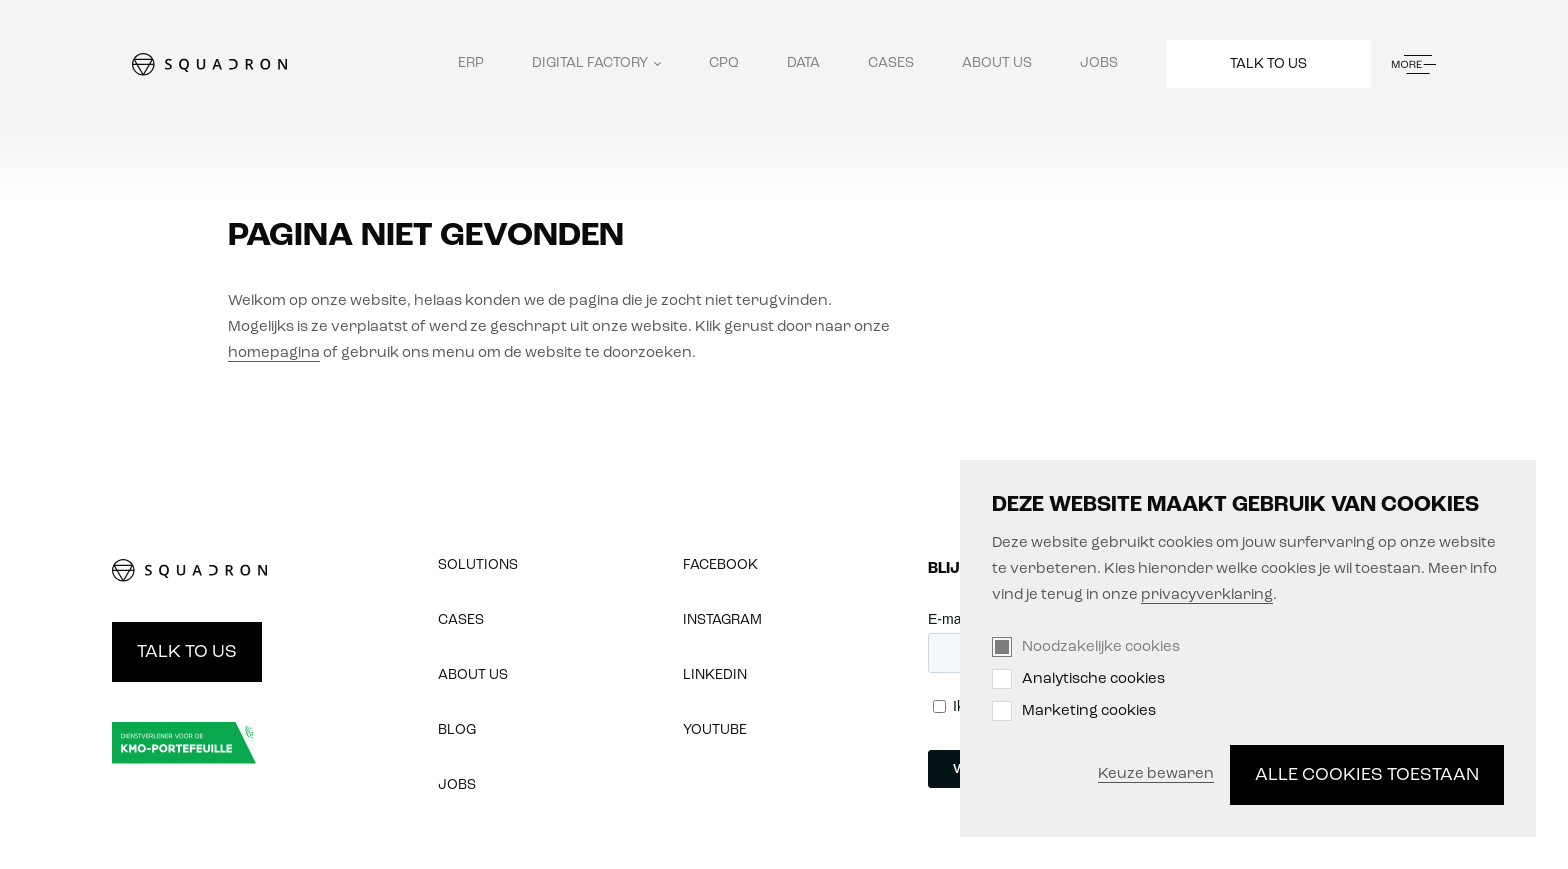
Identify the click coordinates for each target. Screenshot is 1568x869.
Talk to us (1268, 64)
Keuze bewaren (1156, 774)
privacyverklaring (1207, 595)
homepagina (274, 353)
